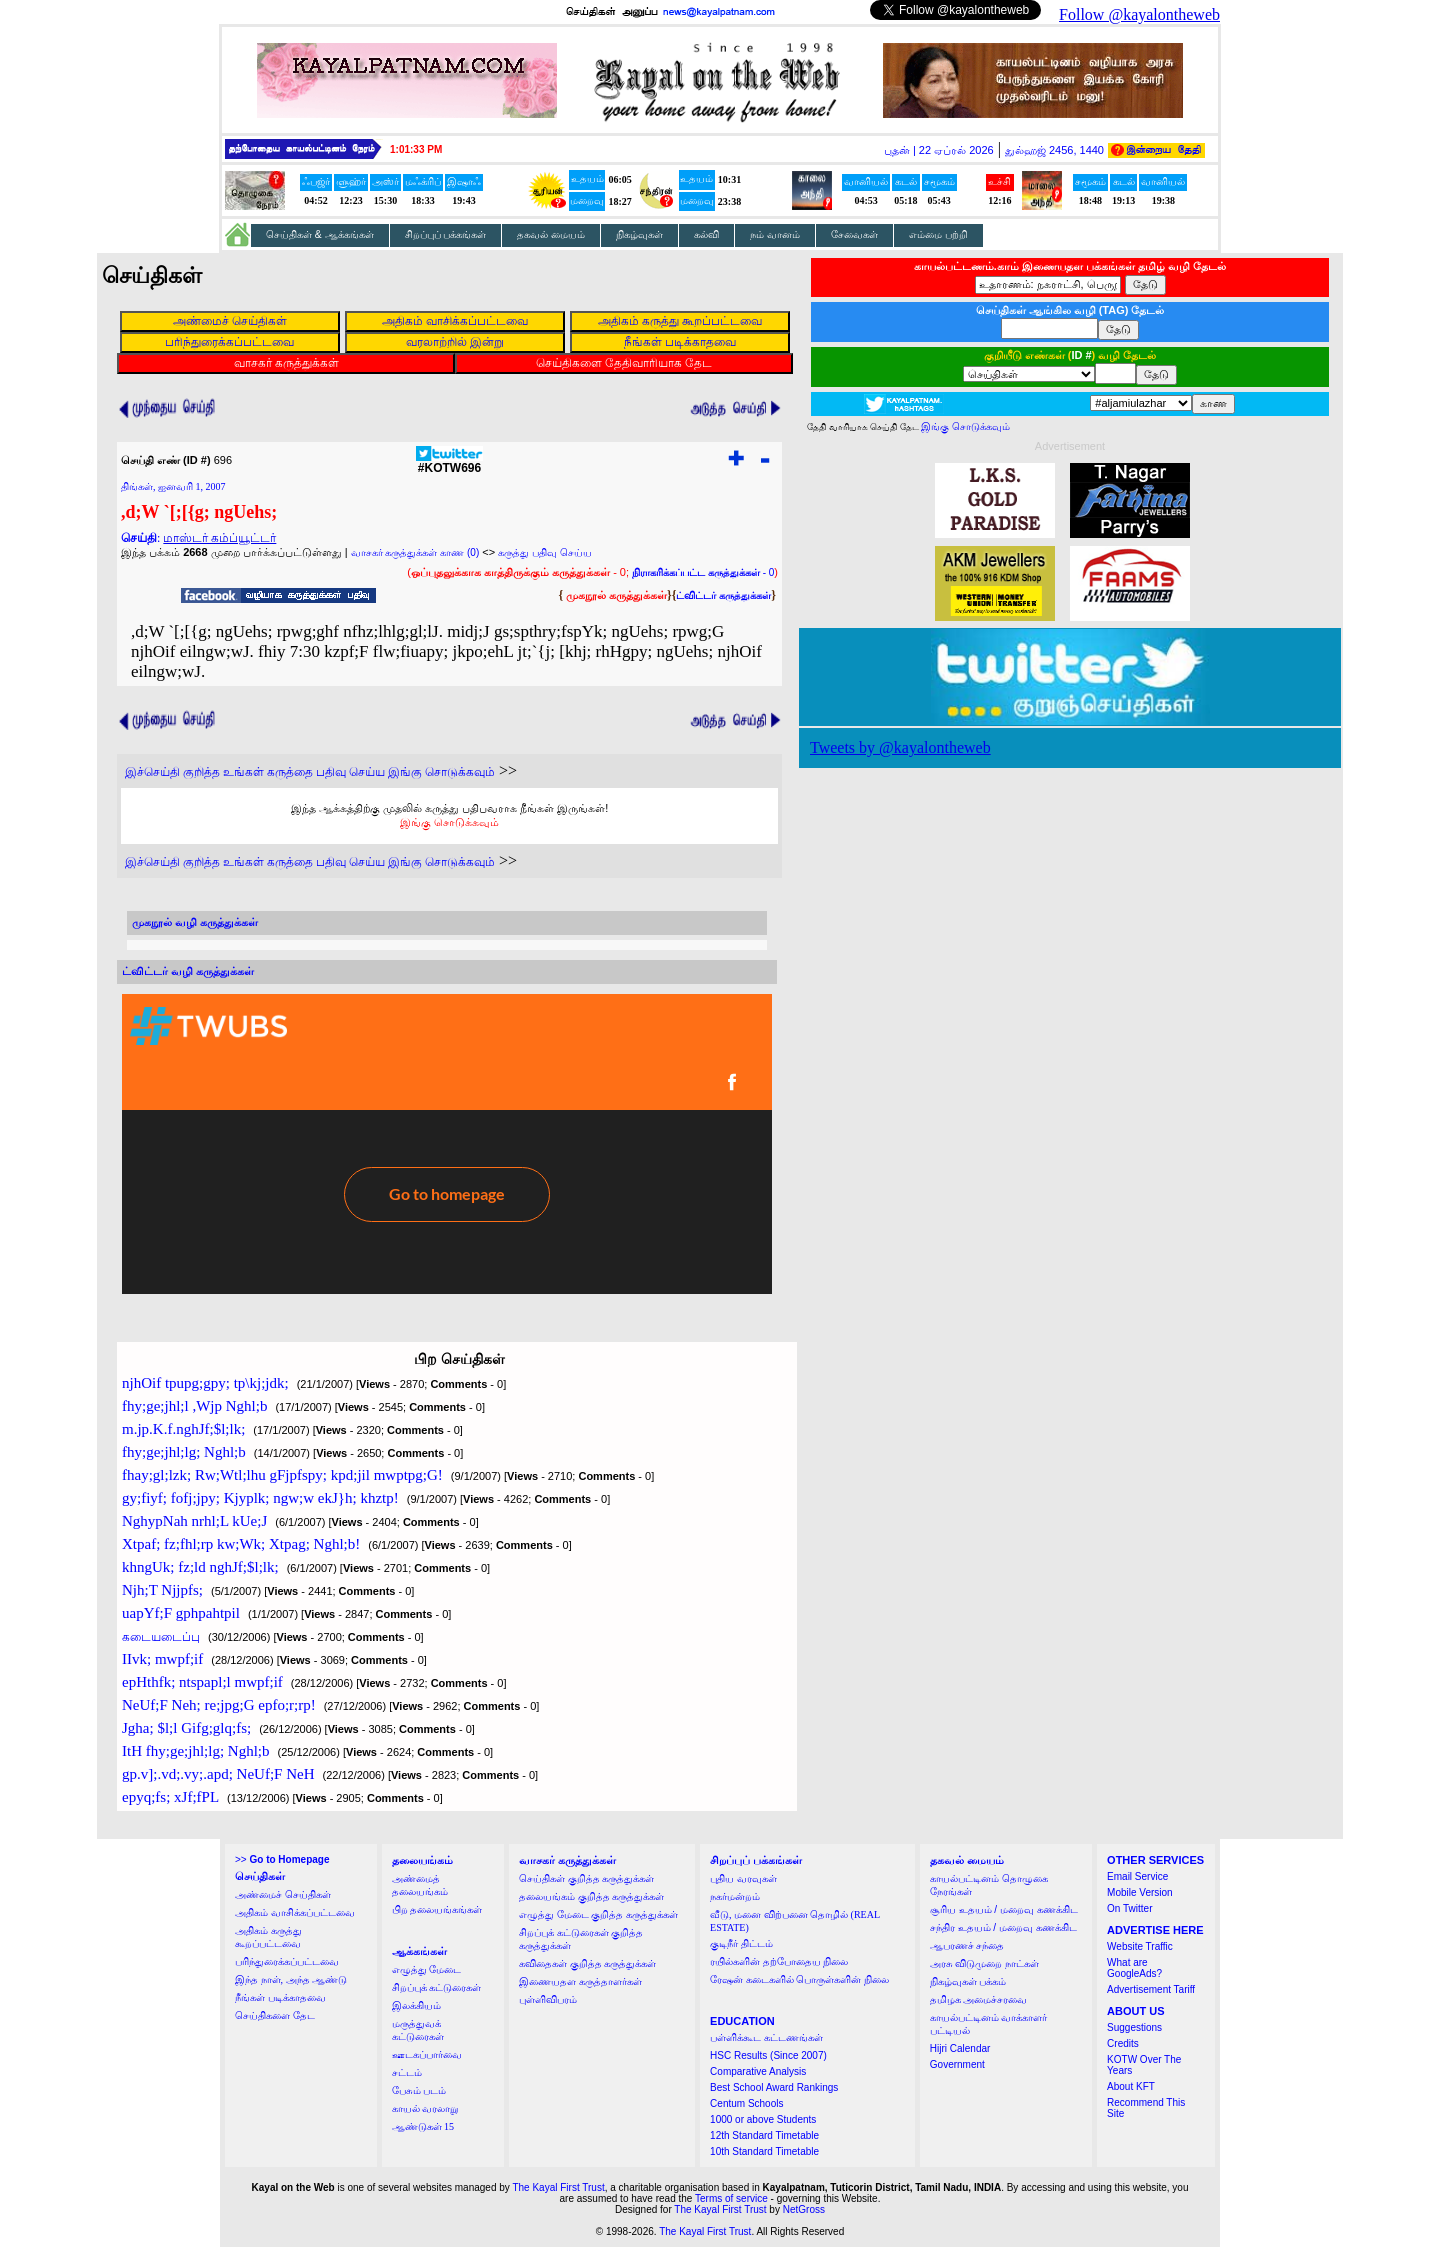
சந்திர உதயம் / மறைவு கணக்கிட (1003, 1927)
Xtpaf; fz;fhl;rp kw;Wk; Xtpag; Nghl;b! (241, 1544)
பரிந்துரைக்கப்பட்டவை (287, 1961)
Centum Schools (746, 2103)
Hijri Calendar (960, 2048)
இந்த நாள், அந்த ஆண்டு (291, 1979)
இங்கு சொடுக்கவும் (449, 822)
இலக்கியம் (416, 2005)
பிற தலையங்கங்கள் (437, 1909)
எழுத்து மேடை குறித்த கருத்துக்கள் (598, 1914)
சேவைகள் (854, 234)
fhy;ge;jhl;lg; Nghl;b (184, 1452)
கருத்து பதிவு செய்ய (545, 552)
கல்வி (706, 234)
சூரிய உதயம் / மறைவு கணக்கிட (1004, 1909)
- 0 (703, 572)
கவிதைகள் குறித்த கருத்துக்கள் (587, 1963)
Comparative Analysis (758, 2071)
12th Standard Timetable (764, 2135)
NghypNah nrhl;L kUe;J (194, 1521)
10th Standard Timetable (764, 2151)
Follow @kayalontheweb (1139, 14)
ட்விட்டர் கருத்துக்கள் (723, 595)
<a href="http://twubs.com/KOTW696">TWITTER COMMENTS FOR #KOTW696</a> (447, 1144)
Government (957, 2064)
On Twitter (1129, 1908)
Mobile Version (1140, 1892)
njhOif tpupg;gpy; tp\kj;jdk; (205, 1383)
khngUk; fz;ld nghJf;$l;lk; (200, 1567)
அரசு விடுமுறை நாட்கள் (984, 1963)
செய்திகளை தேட (275, 2015)
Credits (1123, 2043)
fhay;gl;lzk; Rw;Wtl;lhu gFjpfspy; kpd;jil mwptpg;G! (282, 1475)
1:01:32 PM (416, 149)
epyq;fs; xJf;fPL (170, 1797)
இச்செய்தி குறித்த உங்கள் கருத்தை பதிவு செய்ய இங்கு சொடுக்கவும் (310, 772)
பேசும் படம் (419, 2090)
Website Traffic (1140, 1946)
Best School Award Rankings (774, 2087)
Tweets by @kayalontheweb (900, 747)
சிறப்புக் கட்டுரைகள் (437, 1987)
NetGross (804, 2209)
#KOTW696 (449, 462)
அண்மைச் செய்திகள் (283, 1894)
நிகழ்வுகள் (639, 234)
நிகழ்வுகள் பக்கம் (968, 1981)
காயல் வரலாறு (425, 2108)
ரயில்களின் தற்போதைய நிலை (779, 1961)
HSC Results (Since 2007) (768, 2055)
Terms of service (731, 2198)
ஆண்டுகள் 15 (423, 2126)
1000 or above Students (763, 2119)
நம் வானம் (775, 234)
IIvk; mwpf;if (162, 1659)
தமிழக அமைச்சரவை (979, 1999)
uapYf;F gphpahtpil (181, 1613)
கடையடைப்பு (161, 1637)
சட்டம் (407, 2072)
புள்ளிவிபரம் (548, 1999)
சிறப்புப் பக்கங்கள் (446, 234)
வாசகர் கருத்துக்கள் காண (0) (415, 552)
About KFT (1131, 2086)
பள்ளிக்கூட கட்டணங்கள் (766, 2037)
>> (282, 1859)
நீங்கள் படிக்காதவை (280, 1997)
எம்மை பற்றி (938, 234)
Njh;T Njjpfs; (162, 1590)
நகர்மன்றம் (735, 1896)
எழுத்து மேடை (427, 1969)
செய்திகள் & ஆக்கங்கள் (320, 234)
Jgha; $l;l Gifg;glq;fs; (186, 1728)
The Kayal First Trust (558, 2187)
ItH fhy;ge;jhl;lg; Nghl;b (196, 1751)
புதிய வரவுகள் (743, 1878)
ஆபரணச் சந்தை (967, 1945)
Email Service (1137, 1876)
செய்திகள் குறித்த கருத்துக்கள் (586, 1878)
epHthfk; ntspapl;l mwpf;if (202, 1682)
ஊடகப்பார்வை (427, 2054)
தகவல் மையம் (551, 234)
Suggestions (1134, 2027)
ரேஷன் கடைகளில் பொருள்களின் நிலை (799, 1979)
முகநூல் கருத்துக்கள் (616, 595)
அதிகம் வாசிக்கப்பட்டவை (295, 1912)
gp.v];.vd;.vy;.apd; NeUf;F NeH (218, 1774)
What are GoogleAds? (1134, 1968)
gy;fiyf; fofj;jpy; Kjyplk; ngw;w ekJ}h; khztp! (260, 1498)
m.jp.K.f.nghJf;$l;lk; (183, 1429)
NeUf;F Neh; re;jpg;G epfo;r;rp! (219, 1705)
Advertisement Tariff (1151, 1989)
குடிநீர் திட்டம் (741, 1943)
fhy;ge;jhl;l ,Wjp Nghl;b (194, 1406)
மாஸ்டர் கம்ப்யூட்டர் (219, 538)
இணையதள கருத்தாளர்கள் (580, 1981)
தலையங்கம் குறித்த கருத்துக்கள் (591, 1896)
